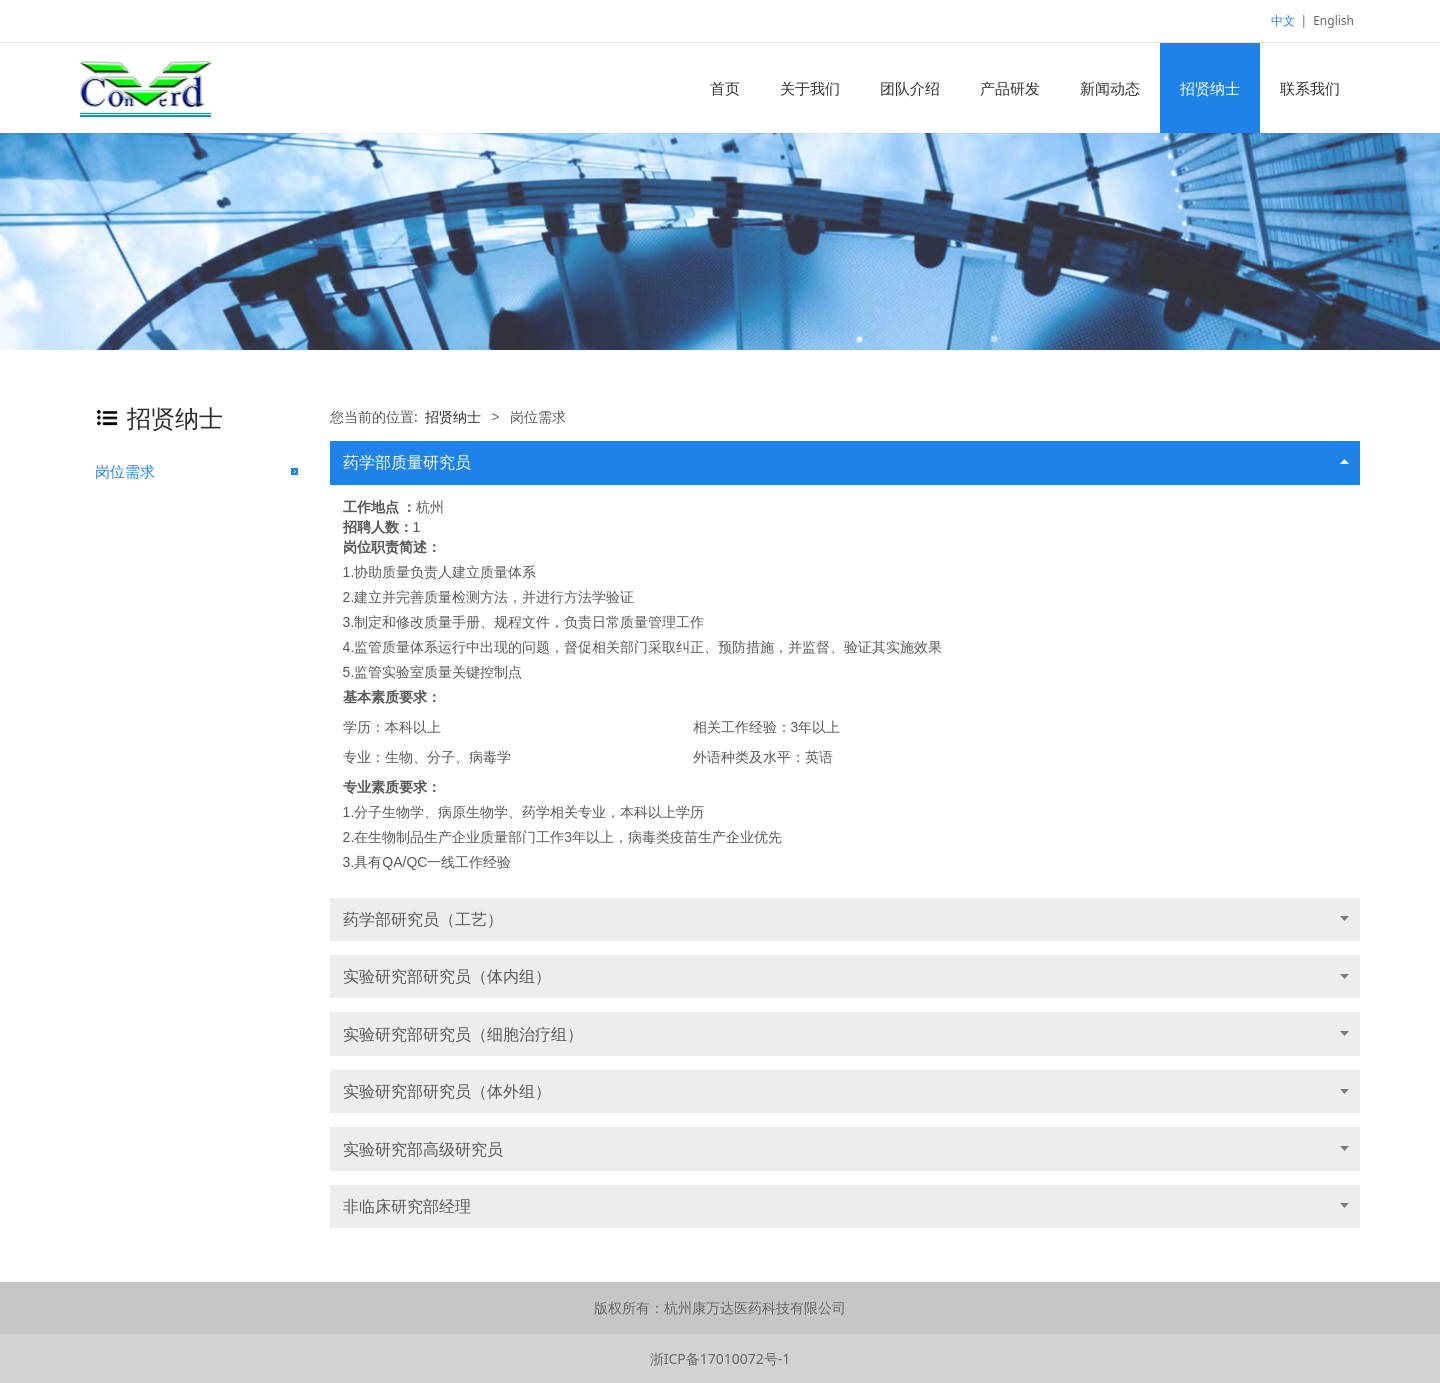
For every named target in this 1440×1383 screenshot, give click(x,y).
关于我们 (810, 88)
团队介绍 (910, 88)
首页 (725, 88)
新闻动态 (1110, 88)
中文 (1283, 20)
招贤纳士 (1210, 88)
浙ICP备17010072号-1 (720, 1358)
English (1333, 20)
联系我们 (1310, 88)
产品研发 (1010, 88)
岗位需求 (125, 471)
